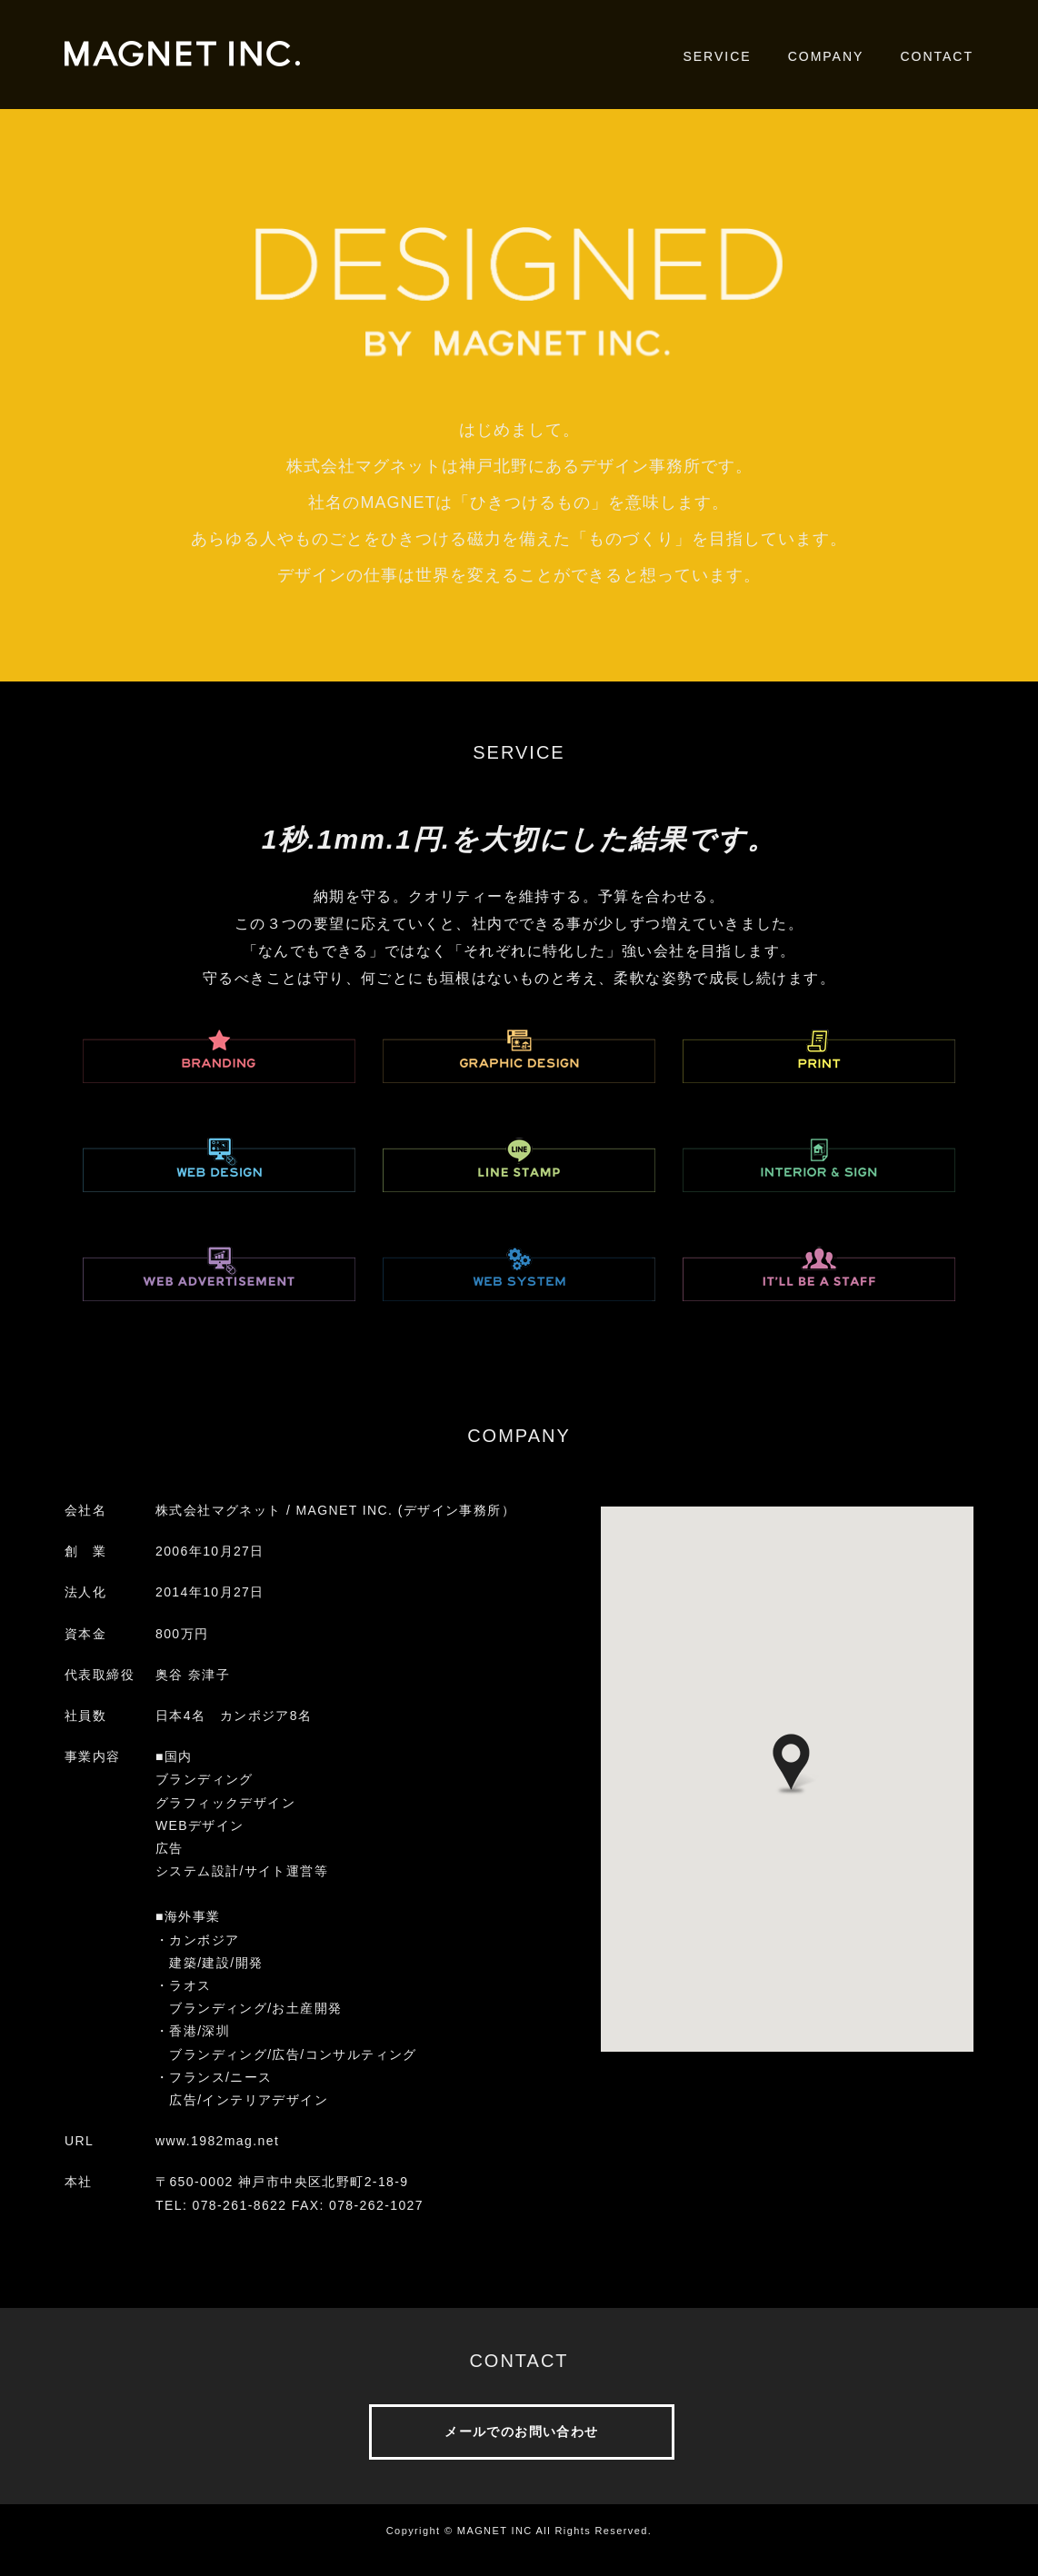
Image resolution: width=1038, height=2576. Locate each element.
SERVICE (717, 56)
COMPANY (826, 56)
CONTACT (936, 56)
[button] (791, 1764)
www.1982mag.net (217, 2140)
